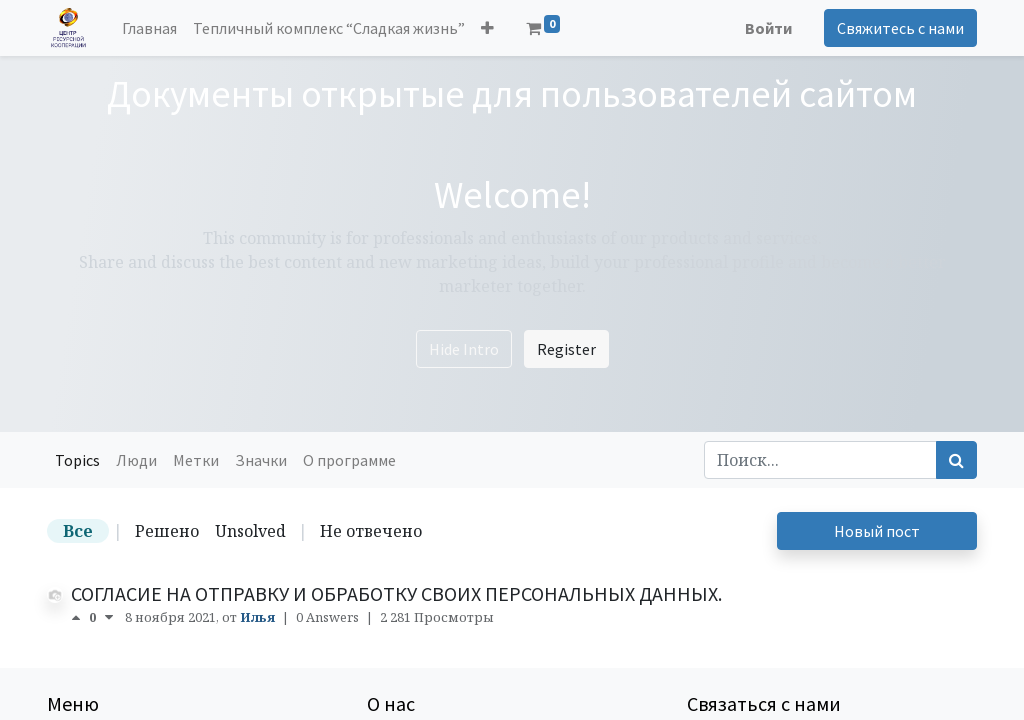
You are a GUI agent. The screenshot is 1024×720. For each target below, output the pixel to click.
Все (78, 531)
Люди (136, 460)
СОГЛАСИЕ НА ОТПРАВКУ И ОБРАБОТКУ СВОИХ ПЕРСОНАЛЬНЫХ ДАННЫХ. (396, 593)
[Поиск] (956, 460)
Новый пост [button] (877, 531)
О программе (349, 460)
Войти (768, 28)
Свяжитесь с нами (900, 28)
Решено (167, 531)
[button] (487, 28)
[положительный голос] (80, 617)
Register (566, 349)
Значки (261, 460)
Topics (77, 460)
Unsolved (250, 531)
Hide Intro (464, 349)
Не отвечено (371, 531)
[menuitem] (149, 28)
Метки (196, 460)
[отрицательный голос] (109, 617)
